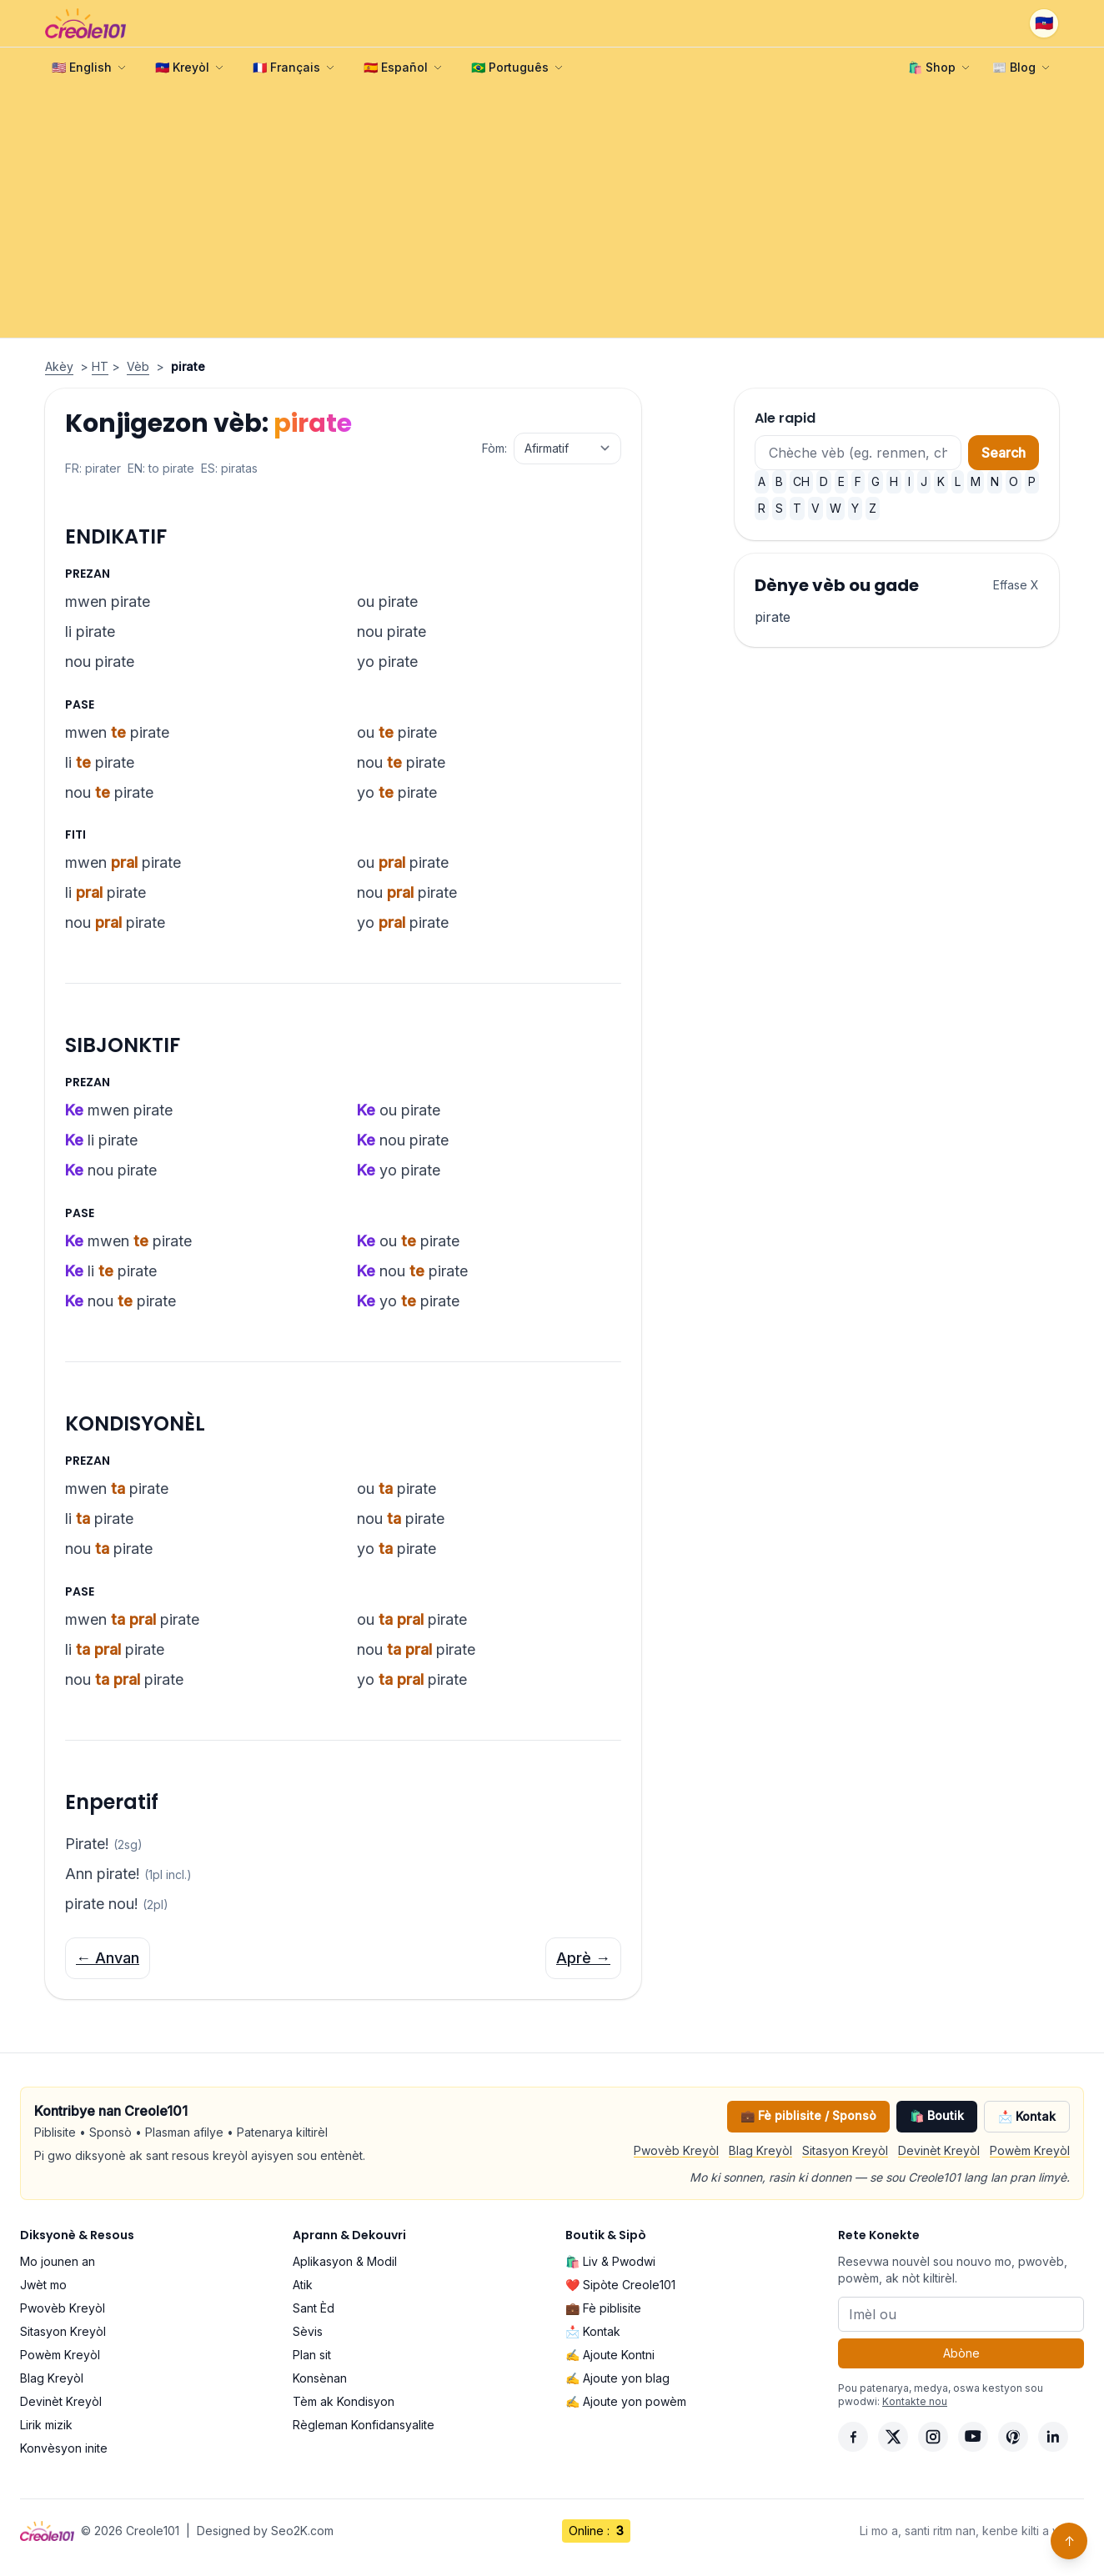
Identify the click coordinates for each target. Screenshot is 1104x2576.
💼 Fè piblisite (603, 2308)
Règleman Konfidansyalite (363, 2425)
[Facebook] (853, 2437)
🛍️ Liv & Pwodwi (610, 2261)
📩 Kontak (1027, 2116)
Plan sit (312, 2355)
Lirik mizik (46, 2425)
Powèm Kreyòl (1030, 2150)
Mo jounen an (57, 2261)
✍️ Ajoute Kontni (610, 2355)
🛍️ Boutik (937, 2115)
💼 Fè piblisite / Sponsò (808, 2115)
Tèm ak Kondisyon (343, 2401)
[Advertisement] (552, 212)
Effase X (1016, 585)
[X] (893, 2437)
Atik (303, 2285)
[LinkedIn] (1053, 2437)
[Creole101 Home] (85, 23)
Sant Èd (313, 2308)
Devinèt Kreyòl (939, 2150)
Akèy (59, 366)
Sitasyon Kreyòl (845, 2150)
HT (100, 366)
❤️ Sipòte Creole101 (620, 2285)
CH (801, 481)
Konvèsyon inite (64, 2448)
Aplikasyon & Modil (345, 2261)
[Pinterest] (1013, 2437)
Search (1003, 452)
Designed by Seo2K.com (265, 2530)
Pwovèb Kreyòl (676, 2150)
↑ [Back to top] (1069, 2541)
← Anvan (107, 1958)
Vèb (138, 366)
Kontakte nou (914, 2401)
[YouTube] (973, 2437)
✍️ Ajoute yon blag (617, 2378)
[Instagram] (933, 2437)
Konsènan (320, 2378)
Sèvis (308, 2331)
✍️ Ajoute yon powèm (625, 2401)
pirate (772, 617)
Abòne (961, 2353)
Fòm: (494, 448)
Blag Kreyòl (760, 2150)
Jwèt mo (43, 2285)
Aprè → (583, 1958)
